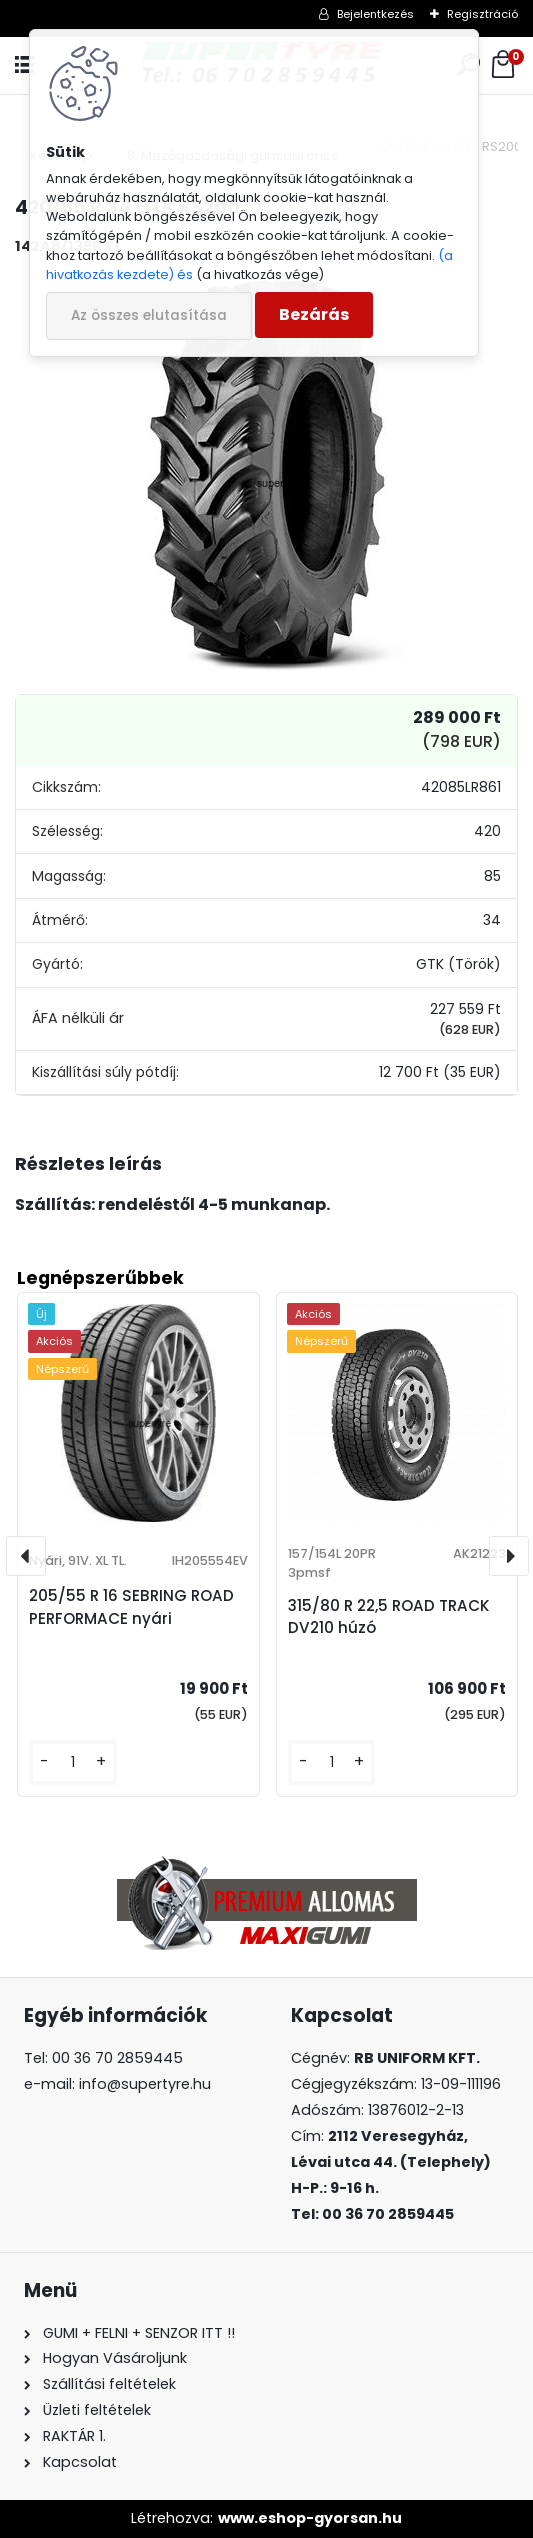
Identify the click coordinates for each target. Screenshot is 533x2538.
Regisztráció (482, 14)
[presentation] (26, 1556)
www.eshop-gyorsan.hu (310, 2518)
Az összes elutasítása (149, 315)
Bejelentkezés (375, 14)
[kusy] (72, 1762)
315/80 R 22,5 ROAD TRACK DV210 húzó (389, 1617)
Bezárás (314, 314)
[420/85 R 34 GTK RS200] (267, 472)
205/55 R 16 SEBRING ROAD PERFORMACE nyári (131, 1607)
